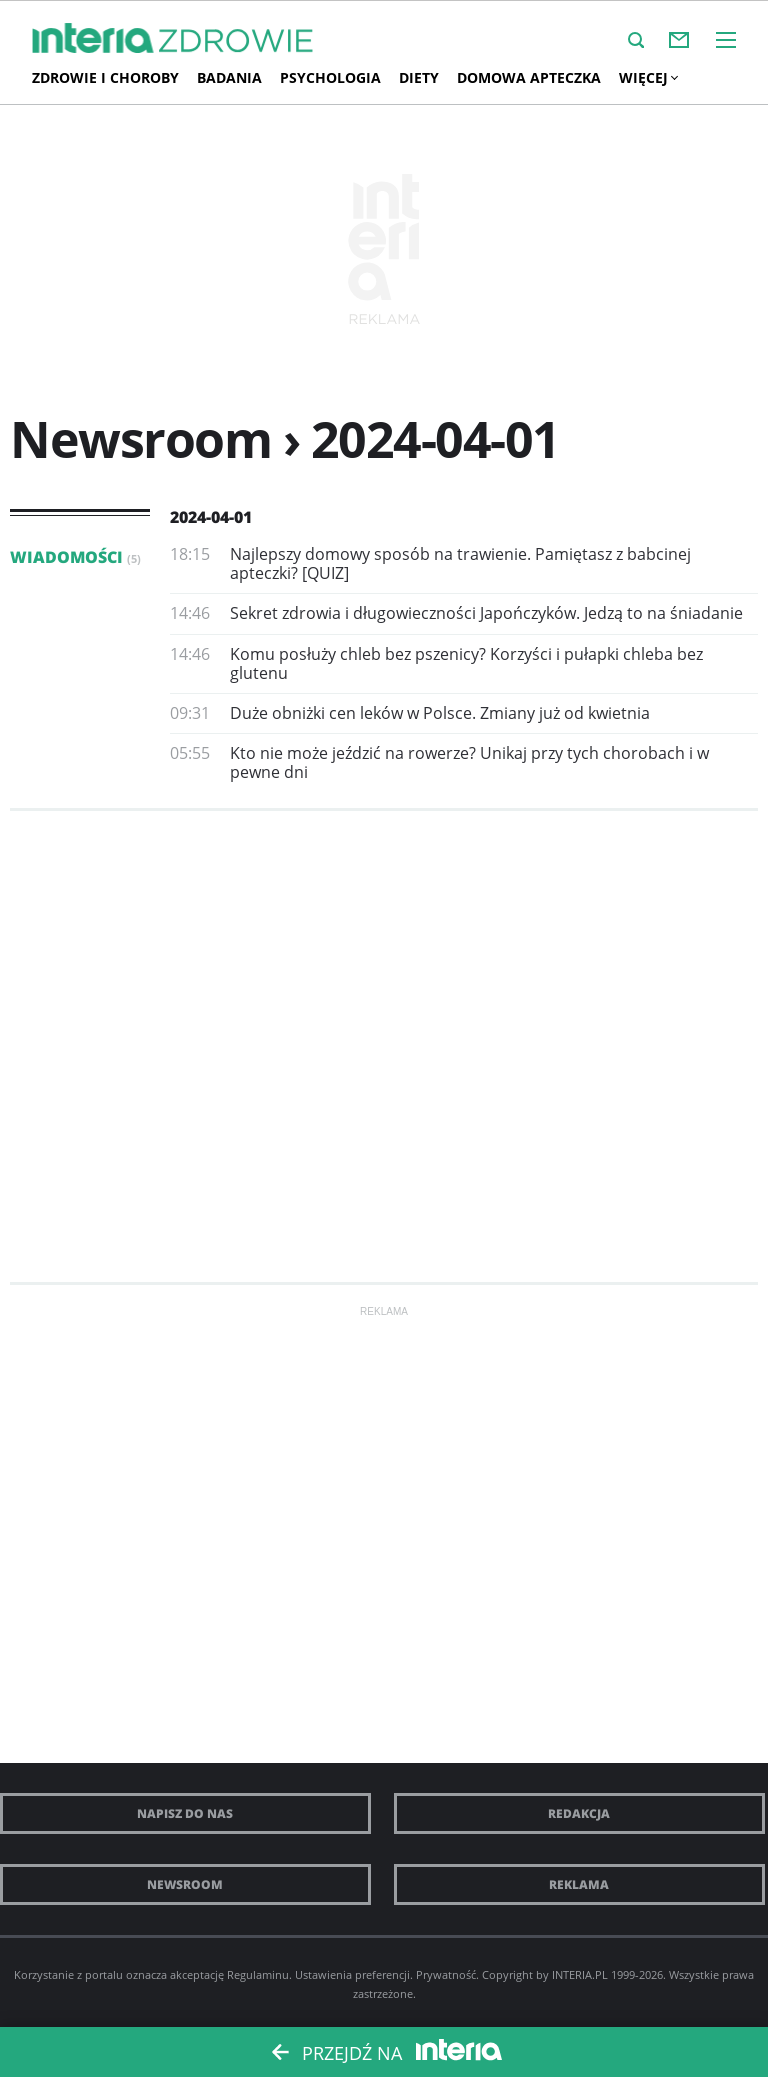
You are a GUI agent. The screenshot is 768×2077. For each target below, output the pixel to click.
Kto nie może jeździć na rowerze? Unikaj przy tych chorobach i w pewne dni (469, 762)
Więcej (648, 77)
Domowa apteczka (529, 77)
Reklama (579, 1884)
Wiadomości (75, 557)
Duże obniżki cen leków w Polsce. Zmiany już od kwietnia (440, 713)
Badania (229, 77)
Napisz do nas (185, 1813)
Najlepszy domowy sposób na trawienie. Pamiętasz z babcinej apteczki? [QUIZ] (460, 563)
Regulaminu (258, 1974)
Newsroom (185, 1884)
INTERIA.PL (580, 1974)
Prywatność (446, 1974)
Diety (419, 77)
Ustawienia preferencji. (354, 1974)
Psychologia (330, 77)
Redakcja (579, 1813)
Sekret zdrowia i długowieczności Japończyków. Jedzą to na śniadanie (486, 613)
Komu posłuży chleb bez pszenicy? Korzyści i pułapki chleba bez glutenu (466, 663)
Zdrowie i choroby (105, 77)
